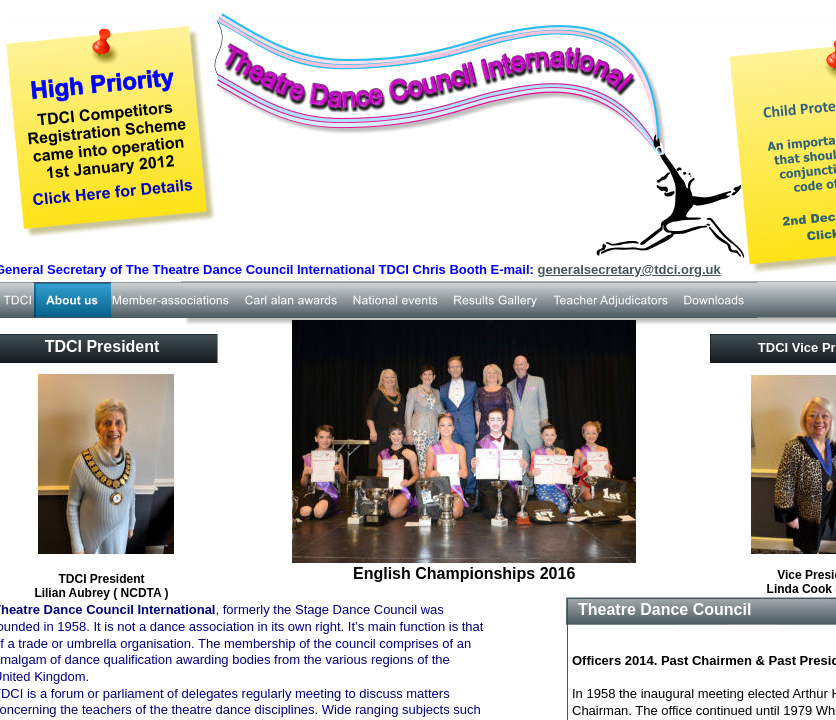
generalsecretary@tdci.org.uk (629, 269)
